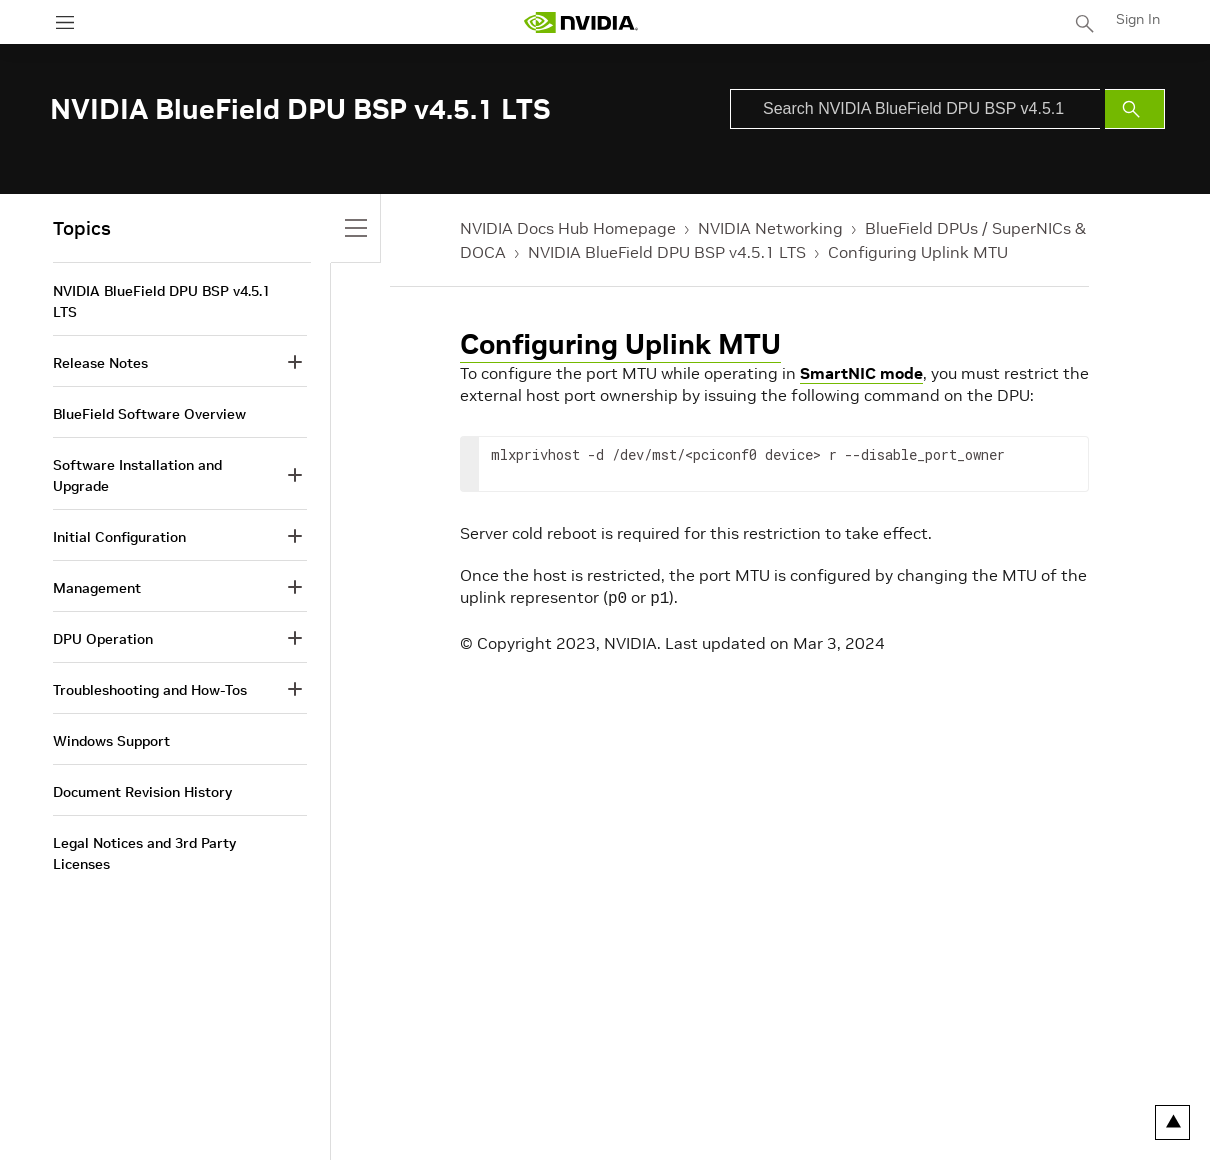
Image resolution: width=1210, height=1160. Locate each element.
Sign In (1138, 19)
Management (97, 588)
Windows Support (111, 741)
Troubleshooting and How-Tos (150, 690)
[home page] (581, 22)
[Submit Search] (1135, 109)
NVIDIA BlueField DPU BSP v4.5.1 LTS (667, 252)
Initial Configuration (119, 537)
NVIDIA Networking (770, 228)
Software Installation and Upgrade (137, 475)
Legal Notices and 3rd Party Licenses (144, 853)
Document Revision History (142, 792)
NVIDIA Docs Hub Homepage (568, 228)
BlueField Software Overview (149, 414)
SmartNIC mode (861, 373)
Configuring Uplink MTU (918, 252)
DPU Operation (103, 639)
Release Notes (100, 363)
